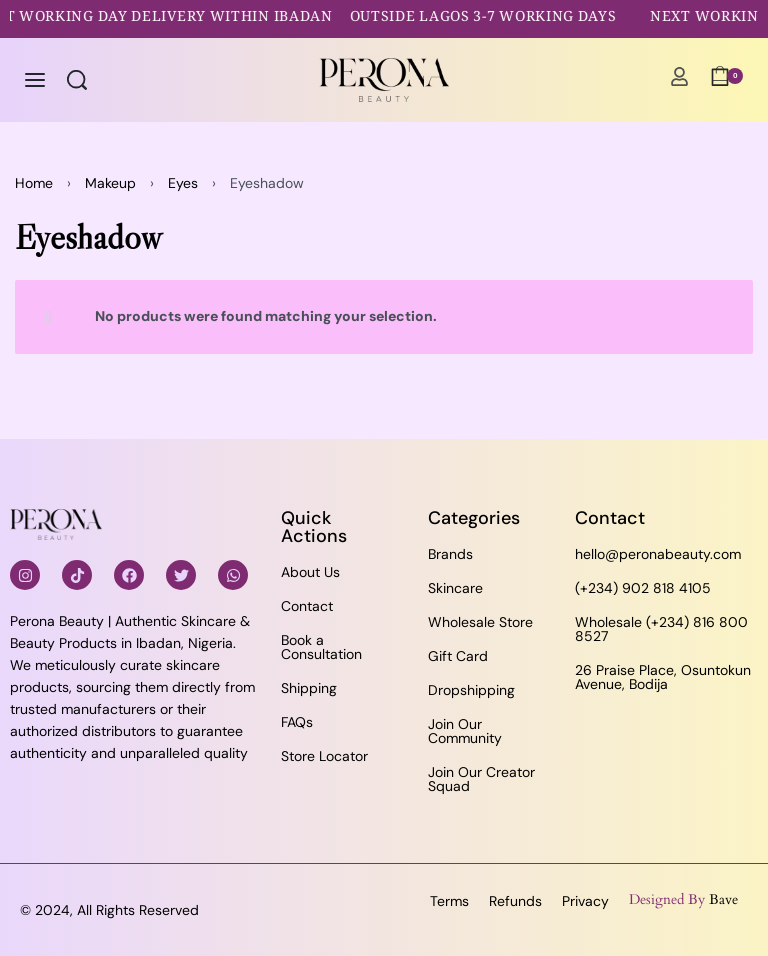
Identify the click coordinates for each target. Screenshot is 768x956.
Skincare (455, 588)
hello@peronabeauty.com (658, 554)
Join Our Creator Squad (481, 779)
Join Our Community (465, 731)
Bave (723, 899)
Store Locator (324, 756)
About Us (310, 572)
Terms (449, 901)
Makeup (110, 183)
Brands (450, 554)
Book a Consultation (321, 647)
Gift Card (458, 656)
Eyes (183, 183)
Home (34, 183)
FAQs (297, 722)
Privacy (585, 901)
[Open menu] (35, 80)
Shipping (309, 688)
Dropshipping (471, 690)
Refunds (515, 901)
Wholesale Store (480, 622)
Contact (307, 606)
